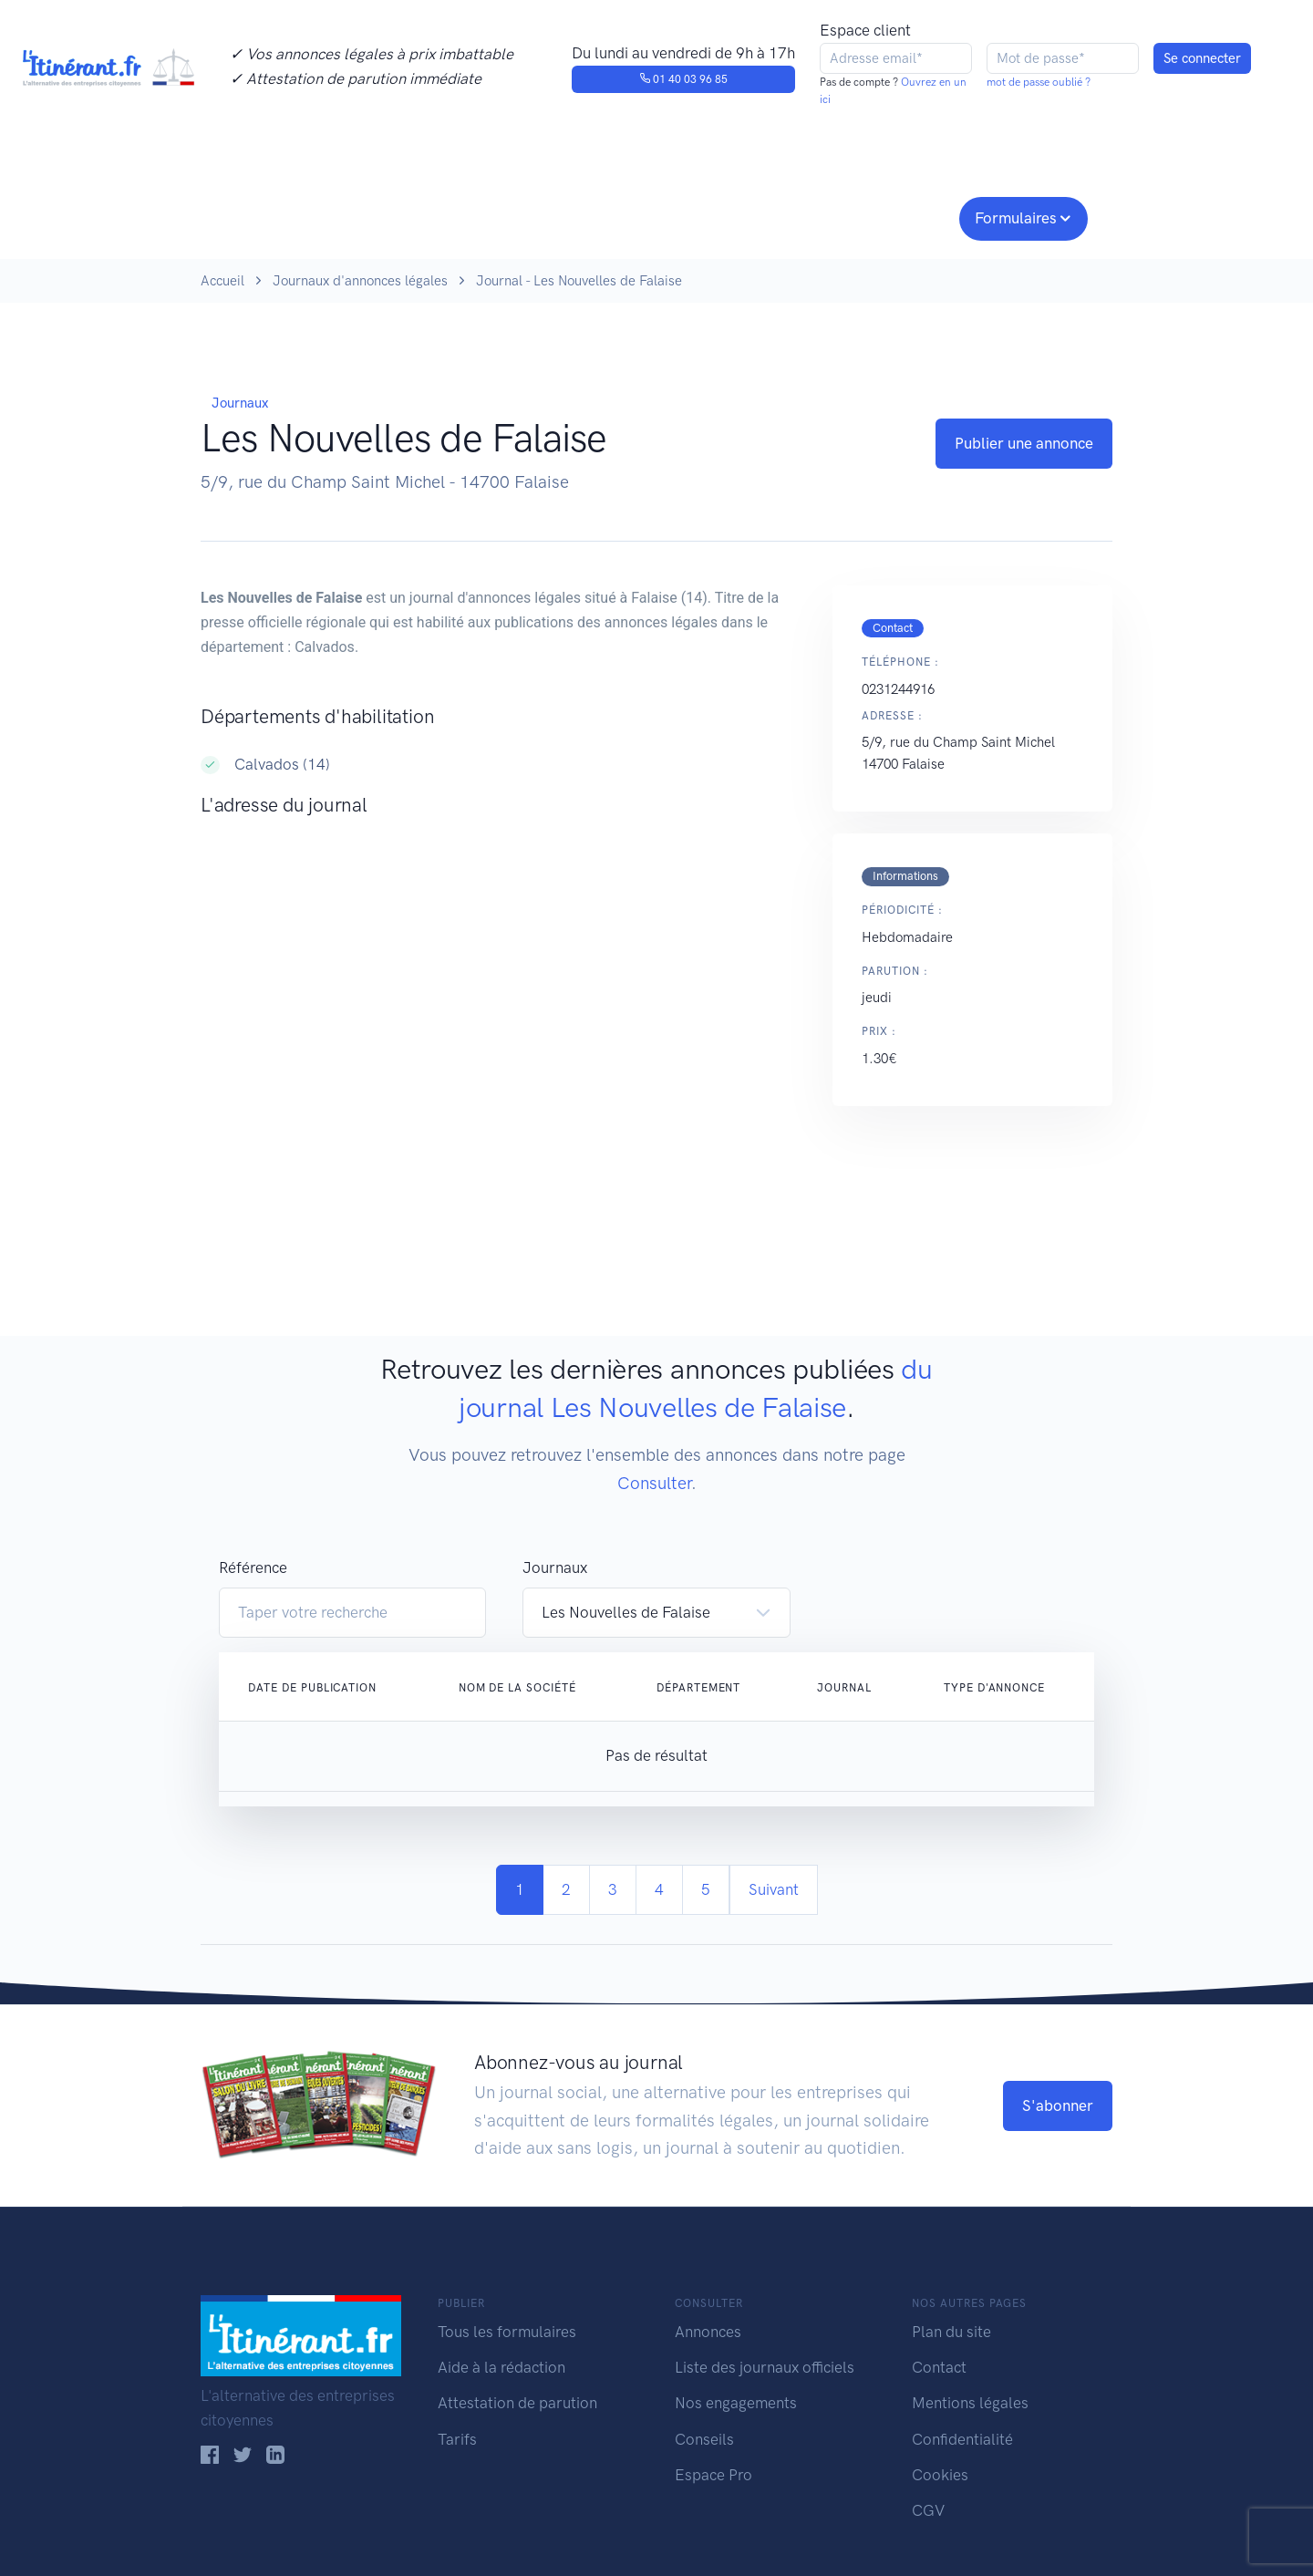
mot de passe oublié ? (1039, 82)
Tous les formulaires (507, 2332)
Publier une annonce (1024, 443)
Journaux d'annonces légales (360, 281)
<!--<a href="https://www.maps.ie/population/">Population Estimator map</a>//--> (498, 1015)
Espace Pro (713, 2475)
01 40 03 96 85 (683, 79)
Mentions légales (970, 2403)
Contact (939, 2367)
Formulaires (1016, 218)
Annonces (708, 2332)
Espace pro (899, 216)
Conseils (787, 216)
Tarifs (457, 2439)
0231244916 (898, 689)
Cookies (940, 2475)
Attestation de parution (517, 2403)
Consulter (390, 216)
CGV (928, 2510)
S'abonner (1057, 2105)
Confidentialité (962, 2439)
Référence (253, 1567)
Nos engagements (653, 216)
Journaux (500, 216)
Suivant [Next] (774, 1889)
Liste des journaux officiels (764, 2367)
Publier (271, 216)
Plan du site (951, 2332)
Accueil (222, 281)
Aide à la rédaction (501, 2367)
